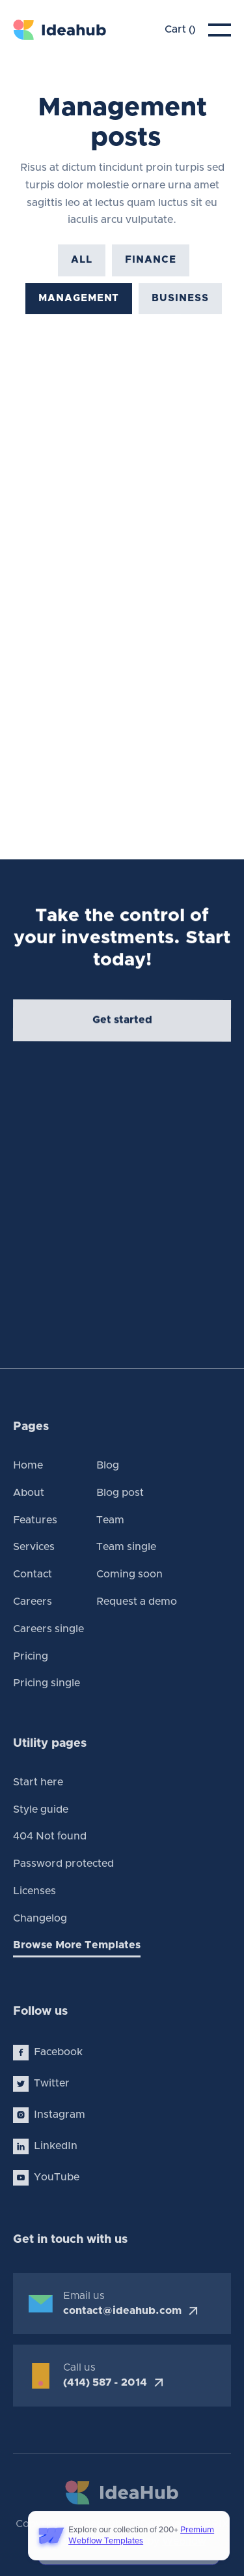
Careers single (48, 1629)
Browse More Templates (77, 1945)
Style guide (40, 1809)
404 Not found (50, 1836)
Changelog (40, 1918)
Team (110, 1520)
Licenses (34, 1891)
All (82, 266)
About (28, 1492)
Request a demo (136, 1601)
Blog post (120, 1492)
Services (34, 1547)
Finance (150, 267)
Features (35, 1520)
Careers (32, 1601)
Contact (32, 1574)
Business (180, 305)
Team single (126, 1547)
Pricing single (46, 1683)
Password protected (63, 1863)
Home (28, 1465)
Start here (38, 1782)
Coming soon (129, 1574)
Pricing (30, 1656)
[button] (180, 30)
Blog (107, 1465)
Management (78, 305)
